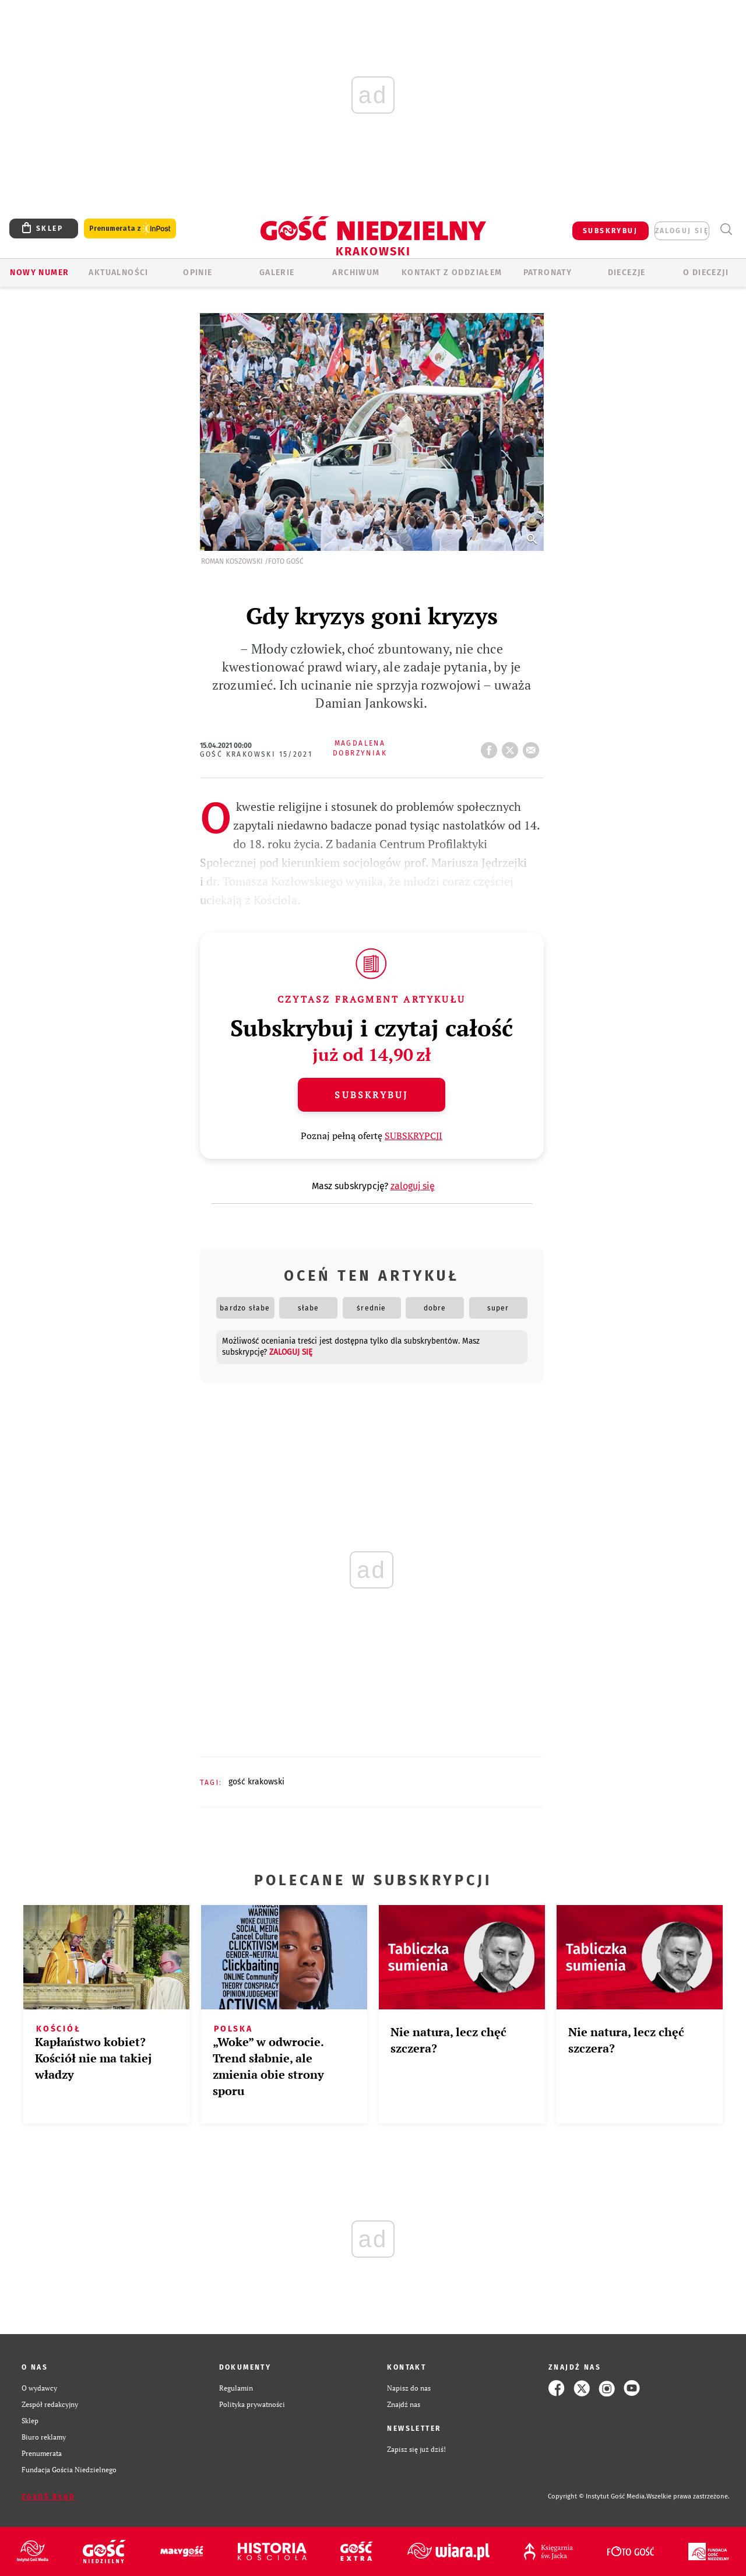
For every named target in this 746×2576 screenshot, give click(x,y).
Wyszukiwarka (726, 229)
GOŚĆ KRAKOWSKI (256, 1782)
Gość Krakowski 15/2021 (256, 754)
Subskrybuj (371, 1094)
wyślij (533, 746)
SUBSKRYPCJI (413, 1135)
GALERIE (277, 272)
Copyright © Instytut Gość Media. (597, 2496)
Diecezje (627, 272)
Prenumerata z (130, 229)
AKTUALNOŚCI (118, 272)
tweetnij (512, 746)
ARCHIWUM (355, 272)
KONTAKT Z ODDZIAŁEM (452, 272)
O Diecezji (706, 272)
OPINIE (197, 272)
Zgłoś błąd (48, 2497)
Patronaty (547, 272)
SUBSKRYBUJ (610, 231)
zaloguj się (682, 231)
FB (491, 746)
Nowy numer (39, 272)
